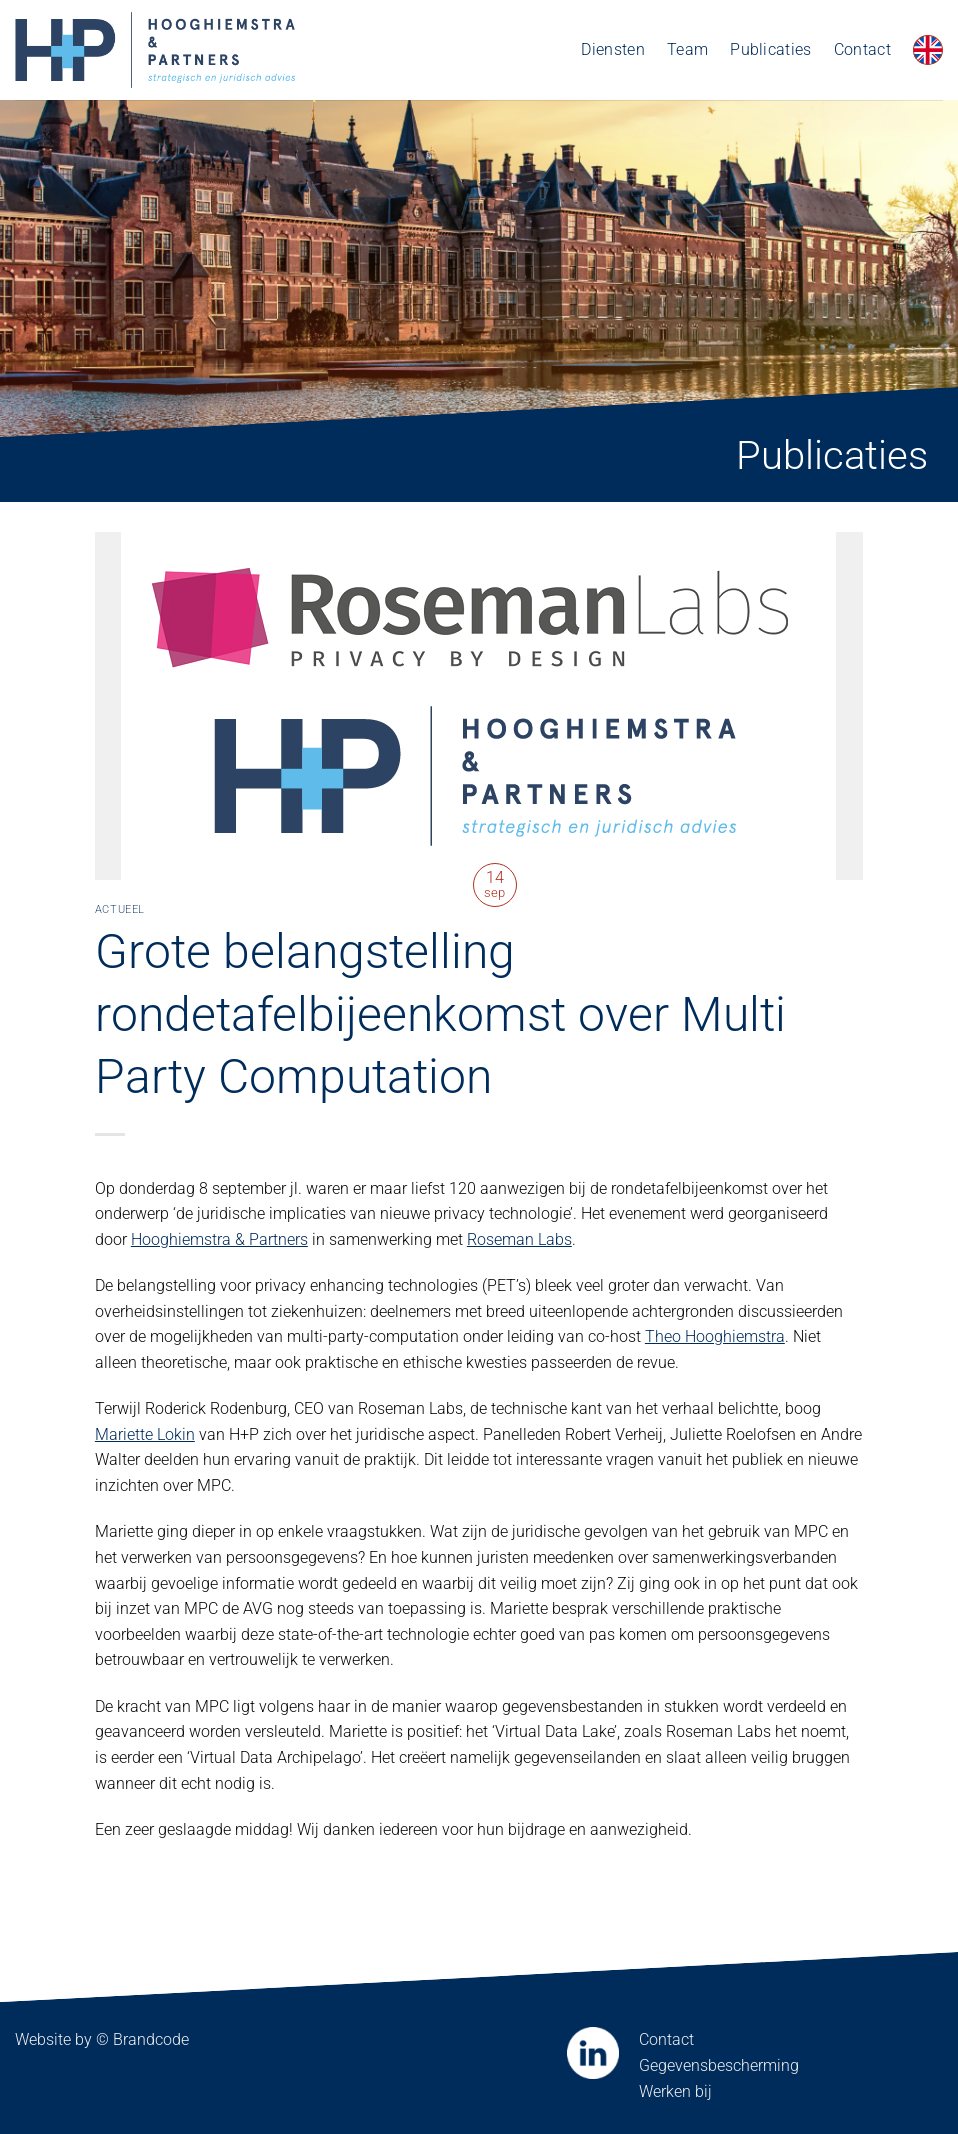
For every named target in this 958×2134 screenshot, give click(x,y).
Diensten (613, 49)
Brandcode (151, 2039)
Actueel (120, 909)
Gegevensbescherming (719, 2065)
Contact (862, 49)
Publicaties (771, 49)
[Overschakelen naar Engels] (928, 50)
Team (687, 49)
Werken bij (675, 2091)
